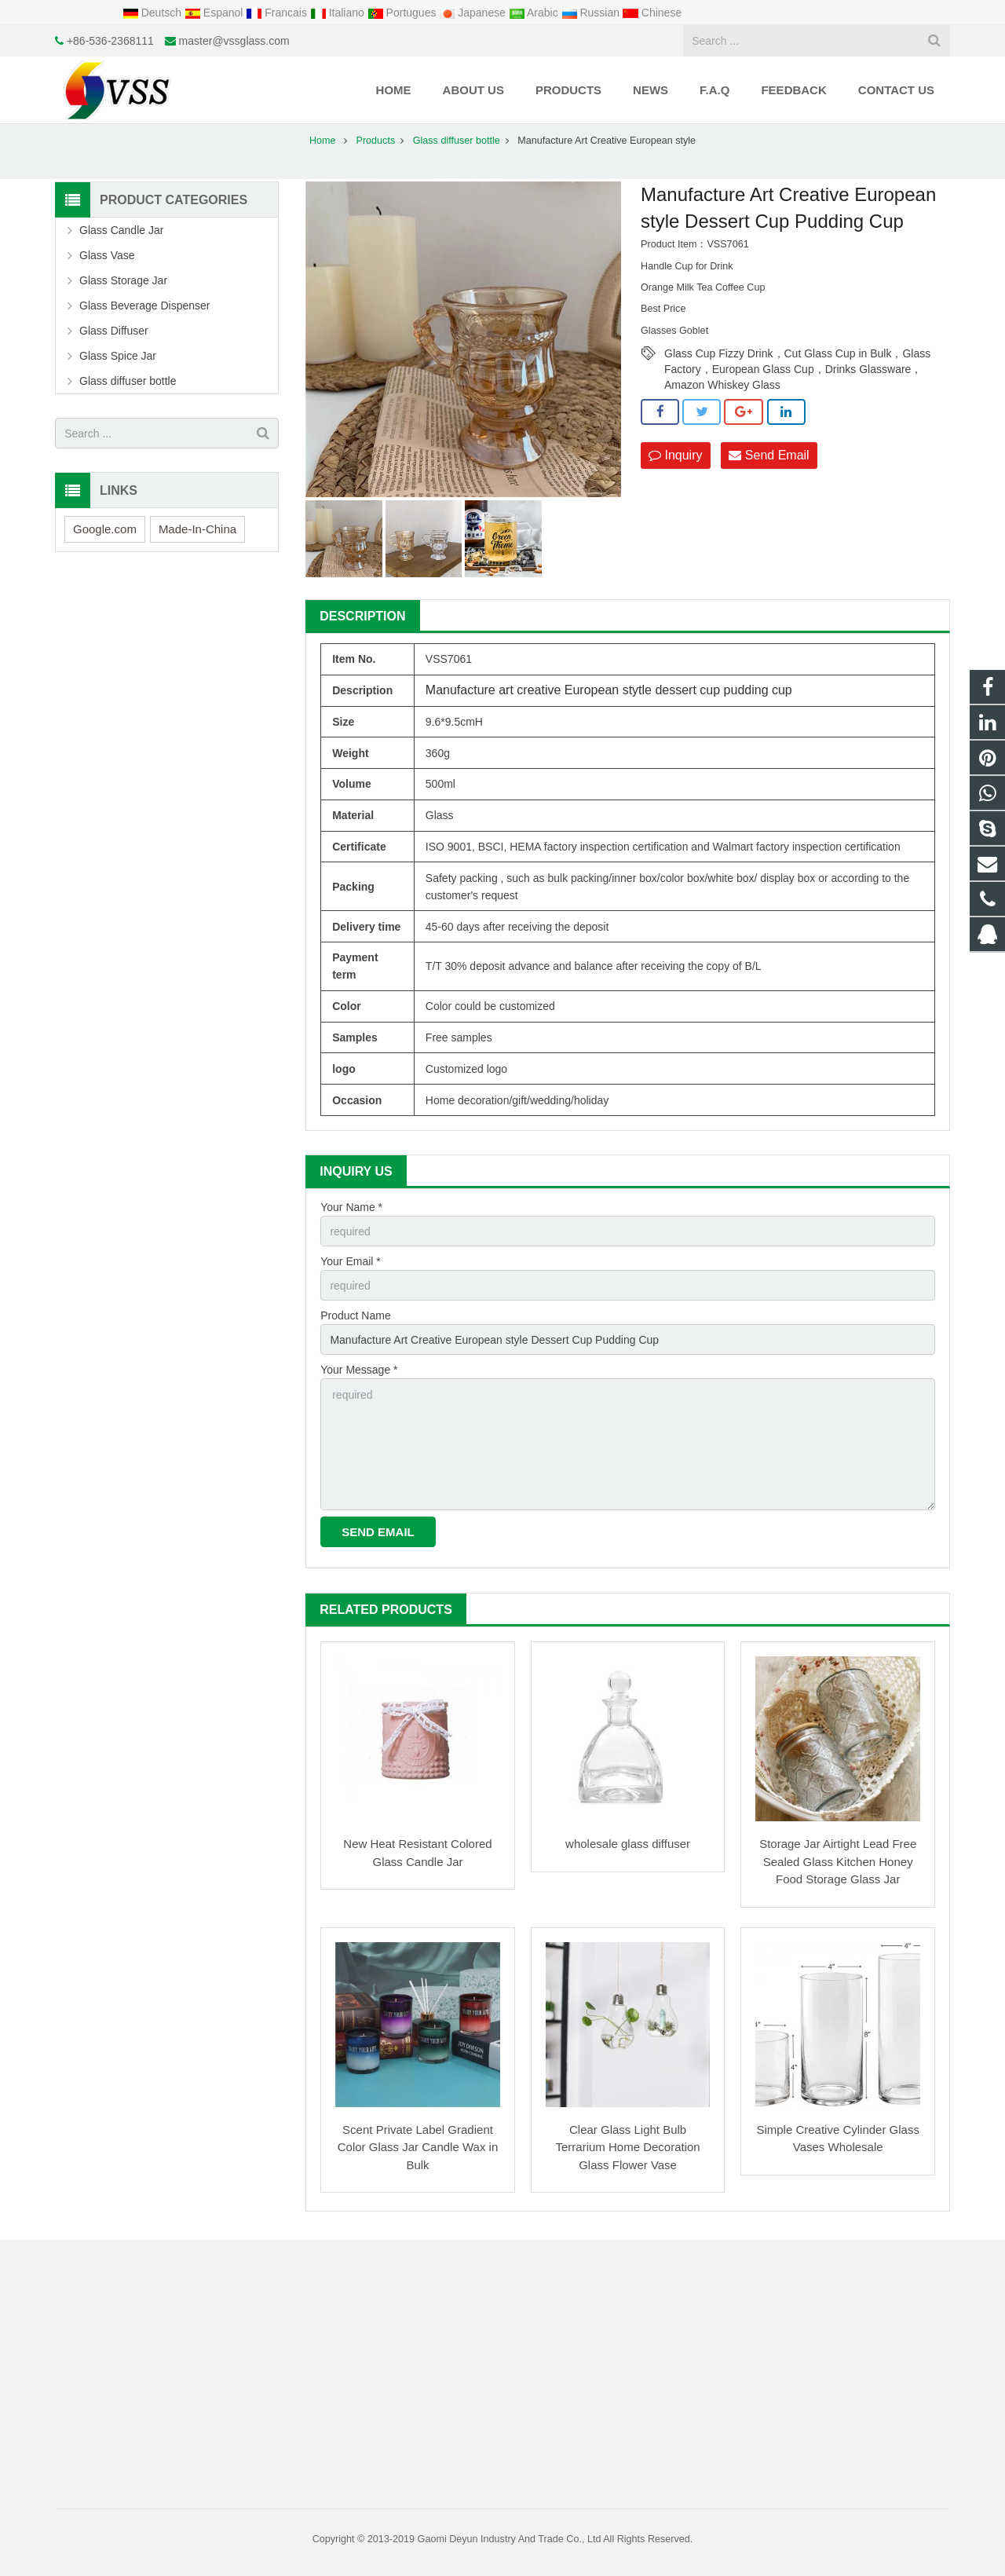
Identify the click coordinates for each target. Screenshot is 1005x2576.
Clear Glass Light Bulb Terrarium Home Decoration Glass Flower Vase (627, 2147)
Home (322, 140)
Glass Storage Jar (123, 280)
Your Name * (351, 1207)
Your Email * (350, 1261)
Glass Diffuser (113, 330)
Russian (592, 12)
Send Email (769, 455)
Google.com (105, 529)
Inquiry (675, 455)
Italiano (338, 12)
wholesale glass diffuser (627, 1843)
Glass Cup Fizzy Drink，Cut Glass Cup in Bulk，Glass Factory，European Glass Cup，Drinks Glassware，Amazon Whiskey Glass (797, 354)
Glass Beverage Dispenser (144, 305)
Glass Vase (107, 255)
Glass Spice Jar (117, 355)
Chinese (652, 12)
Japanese (474, 12)
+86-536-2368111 (110, 41)
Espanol (215, 12)
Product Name (355, 1315)
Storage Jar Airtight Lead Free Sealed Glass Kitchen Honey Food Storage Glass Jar (837, 1861)
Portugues (403, 12)
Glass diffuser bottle (456, 140)
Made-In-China (197, 529)
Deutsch (153, 12)
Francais (277, 12)
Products (376, 140)
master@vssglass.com (234, 41)
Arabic (535, 12)
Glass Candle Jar (121, 230)
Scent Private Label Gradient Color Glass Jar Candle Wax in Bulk (418, 2147)
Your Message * (358, 1369)
